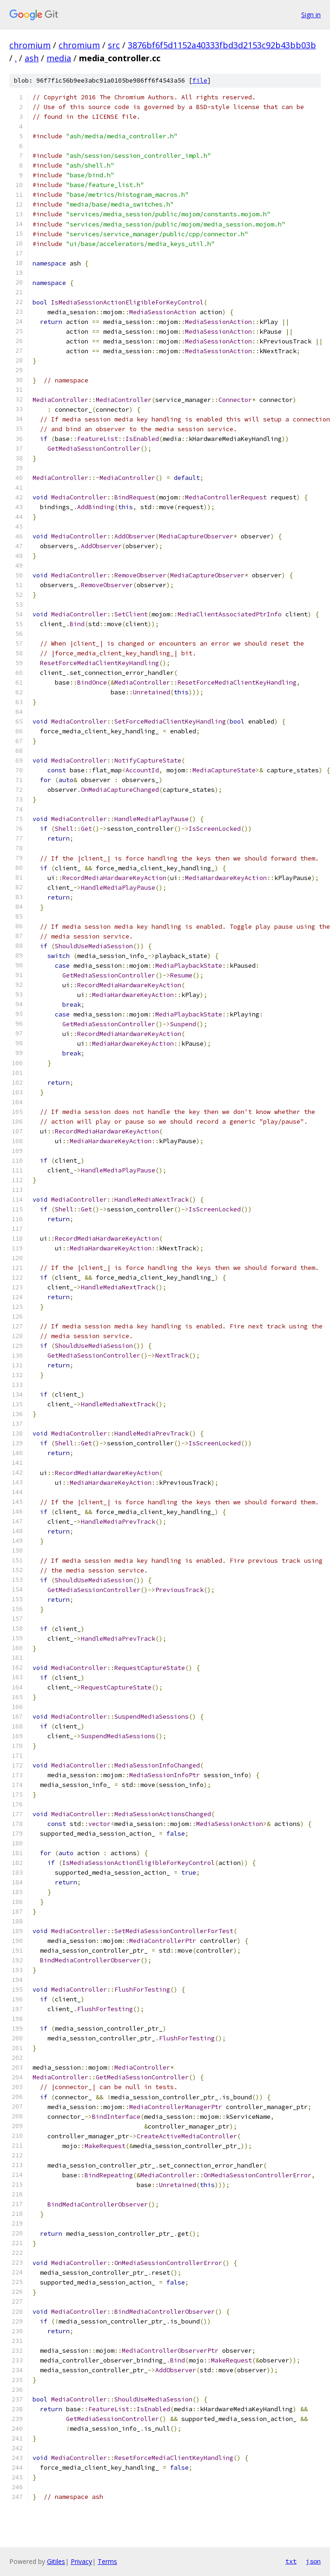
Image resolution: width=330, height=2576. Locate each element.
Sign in (311, 14)
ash (32, 58)
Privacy (81, 2561)
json (313, 2561)
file (199, 80)
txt (291, 2561)
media (58, 58)
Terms (107, 2561)
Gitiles (56, 2561)
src (114, 45)
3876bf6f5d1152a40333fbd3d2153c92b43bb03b (222, 45)
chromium (30, 45)
